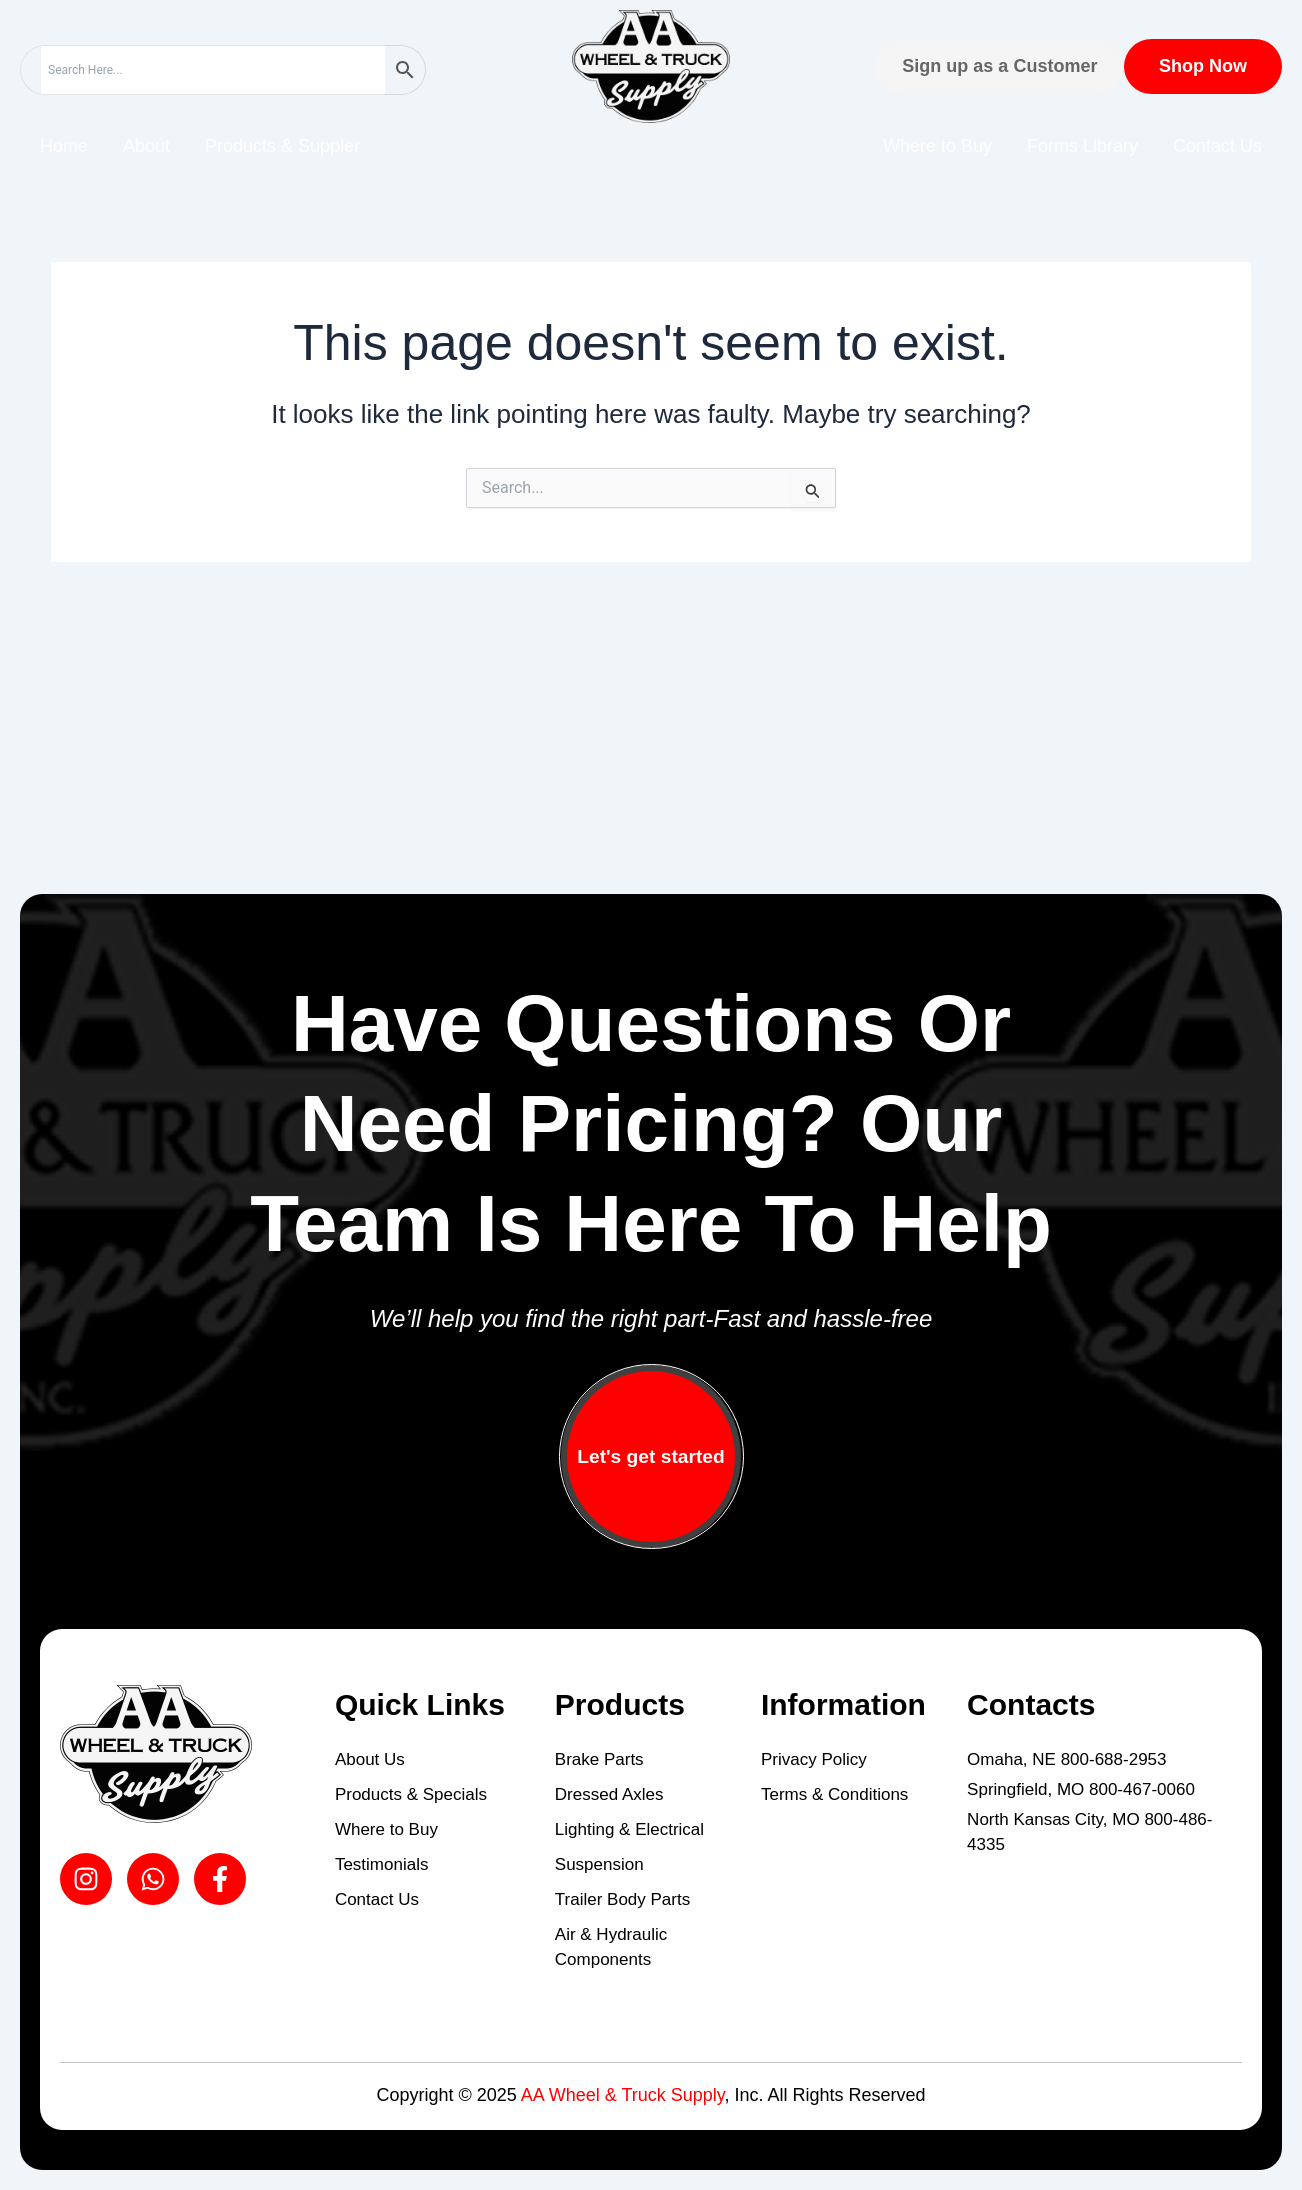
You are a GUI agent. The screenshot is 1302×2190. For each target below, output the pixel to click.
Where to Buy (937, 146)
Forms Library (1082, 146)
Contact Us (1217, 146)
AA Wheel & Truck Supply (623, 2095)
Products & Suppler (282, 146)
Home (64, 146)
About (146, 146)
